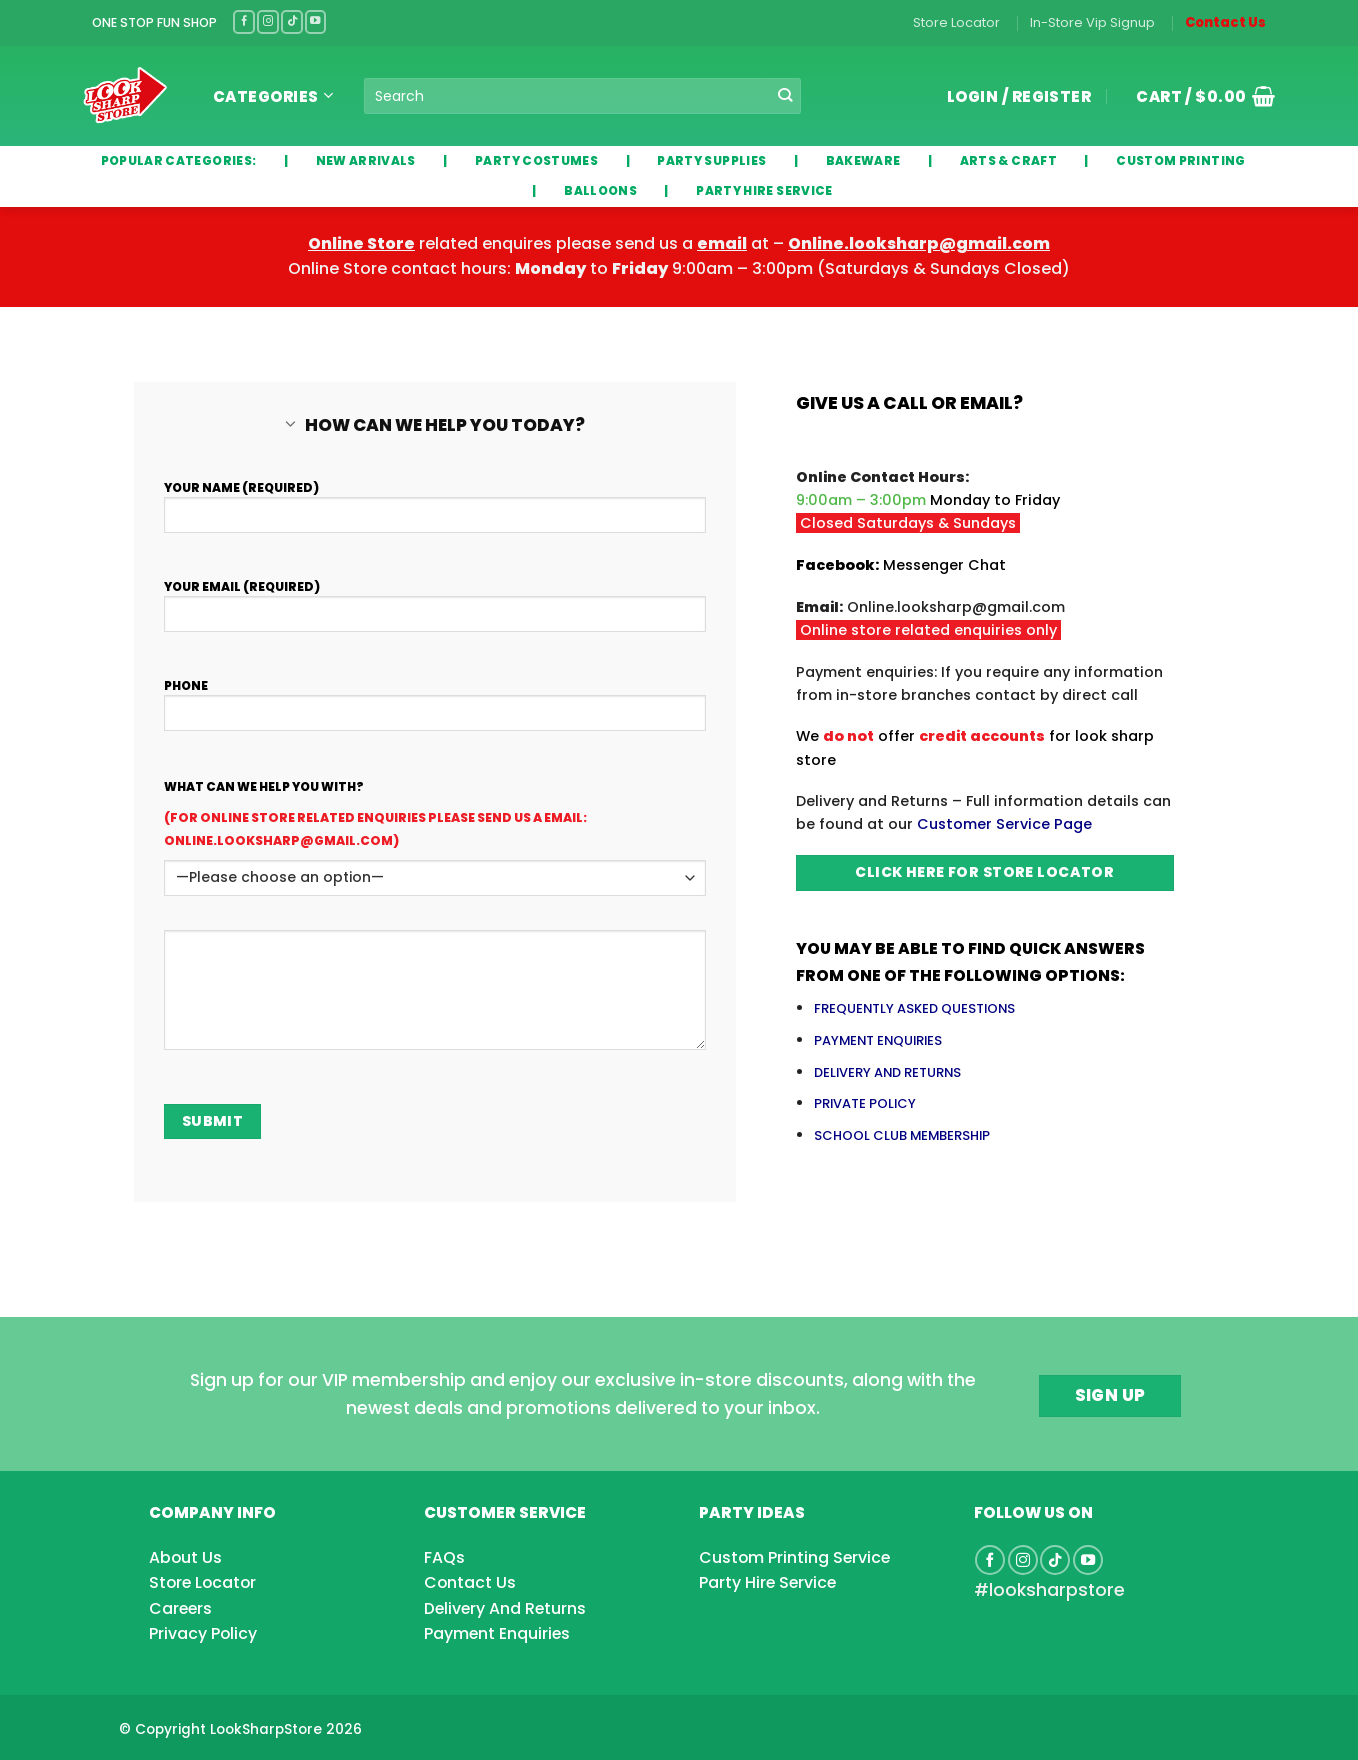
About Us (185, 1557)
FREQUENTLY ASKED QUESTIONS (914, 1008)
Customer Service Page (1004, 824)
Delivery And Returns (505, 1608)
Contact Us (1225, 22)
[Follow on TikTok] (292, 21)
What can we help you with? (264, 786)
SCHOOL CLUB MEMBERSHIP (902, 1135)
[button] (1198, 96)
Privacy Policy (203, 1633)
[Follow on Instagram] (268, 21)
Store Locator (956, 22)
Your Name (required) (435, 523)
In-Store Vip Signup (1092, 22)
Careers (180, 1608)
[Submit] (785, 96)
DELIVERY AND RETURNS (887, 1072)
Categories (273, 96)
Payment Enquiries (497, 1633)
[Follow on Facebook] (244, 21)
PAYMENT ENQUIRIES (878, 1040)
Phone (435, 721)
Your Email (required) (435, 622)
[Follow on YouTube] (316, 21)
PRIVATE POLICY (865, 1103)
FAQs (444, 1557)
